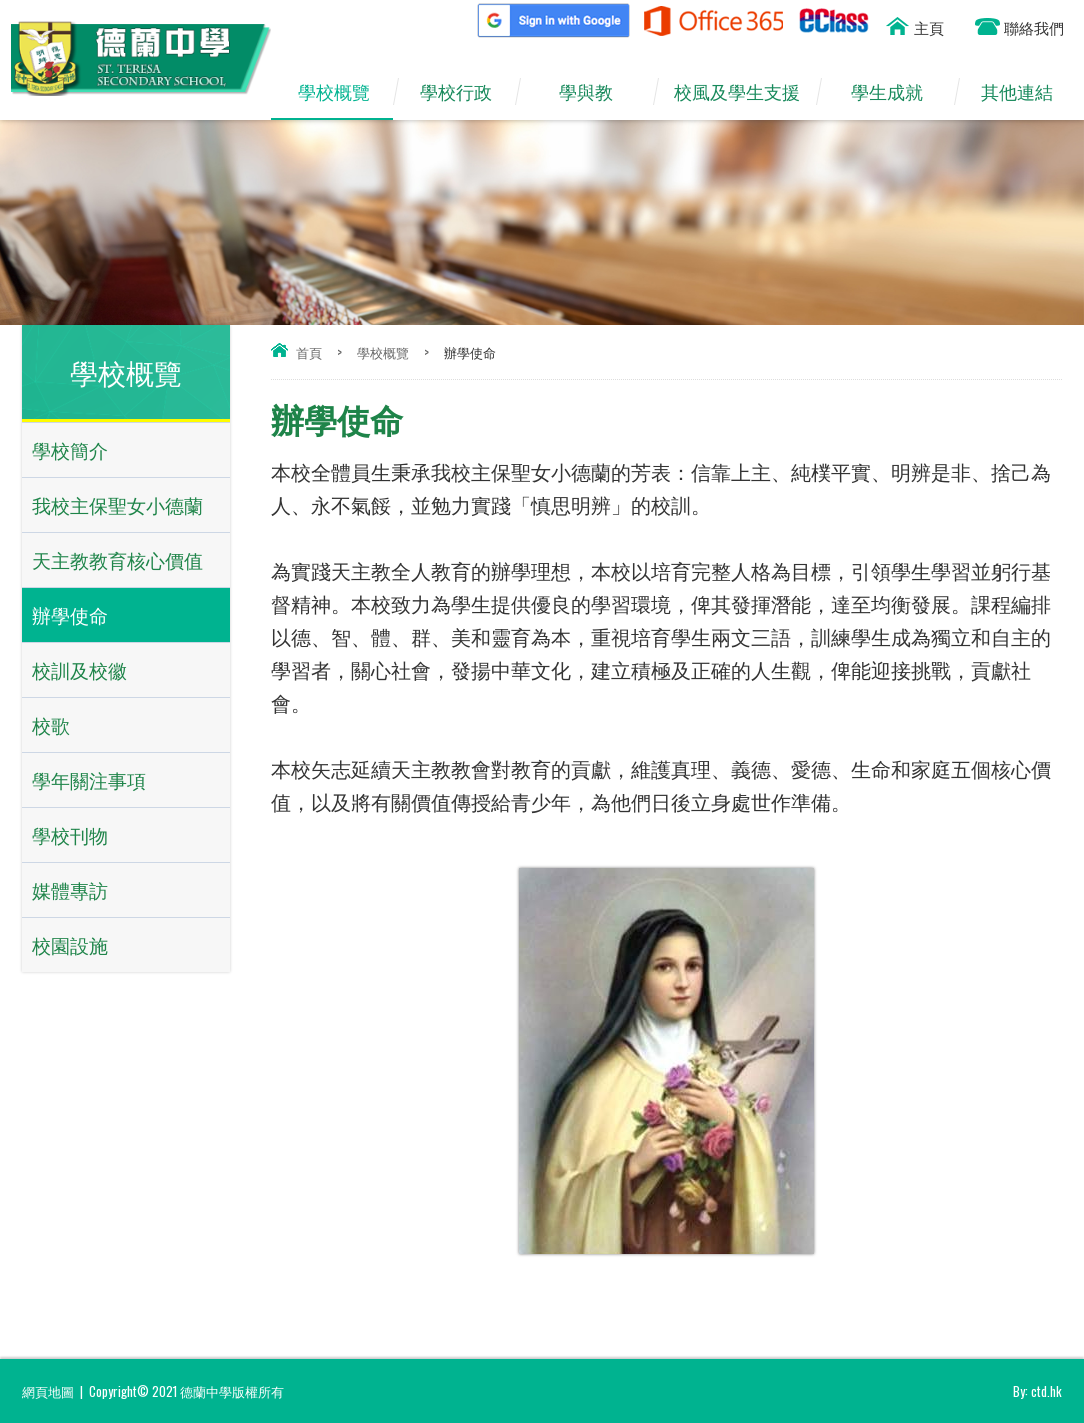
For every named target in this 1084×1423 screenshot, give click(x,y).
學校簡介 (70, 449)
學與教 (596, 92)
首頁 (309, 352)
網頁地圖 (48, 1391)
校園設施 (70, 944)
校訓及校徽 (79, 669)
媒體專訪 (70, 889)
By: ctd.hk (1037, 1391)
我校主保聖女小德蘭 (117, 504)
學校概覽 (344, 92)
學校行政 (466, 92)
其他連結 (1027, 92)
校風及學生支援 (745, 92)
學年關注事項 (89, 779)
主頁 (929, 27)
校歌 (51, 724)
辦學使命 (70, 614)
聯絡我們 (1034, 27)
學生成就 (897, 92)
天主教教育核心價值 (117, 559)
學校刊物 (70, 834)
